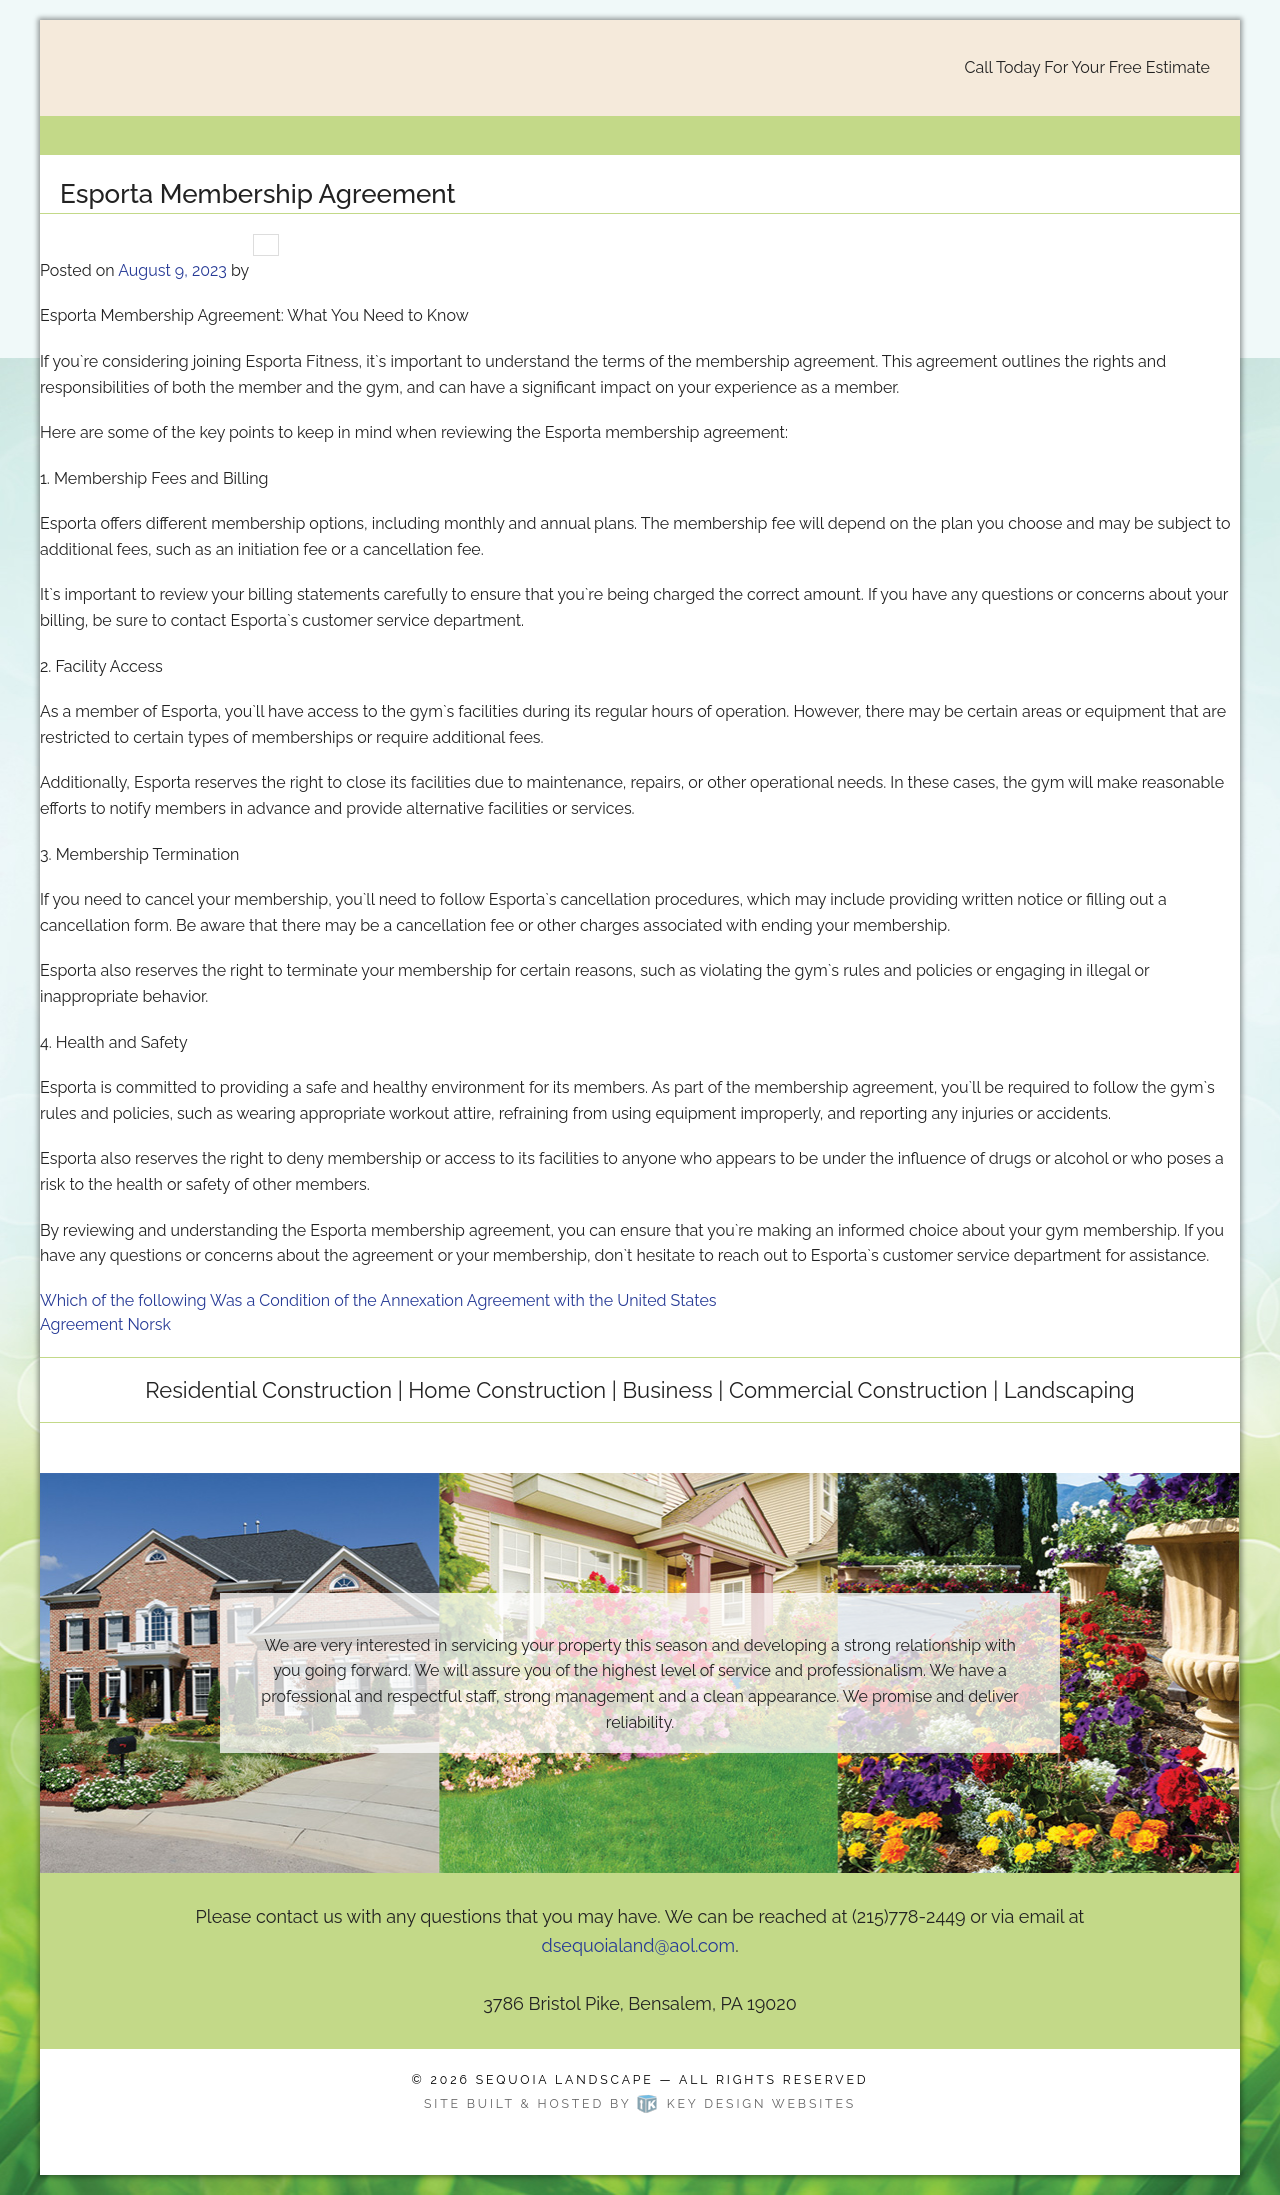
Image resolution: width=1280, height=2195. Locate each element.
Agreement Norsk (105, 1324)
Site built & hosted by (640, 2103)
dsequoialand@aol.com (638, 1945)
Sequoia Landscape (565, 2079)
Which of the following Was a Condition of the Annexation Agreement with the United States (378, 1300)
